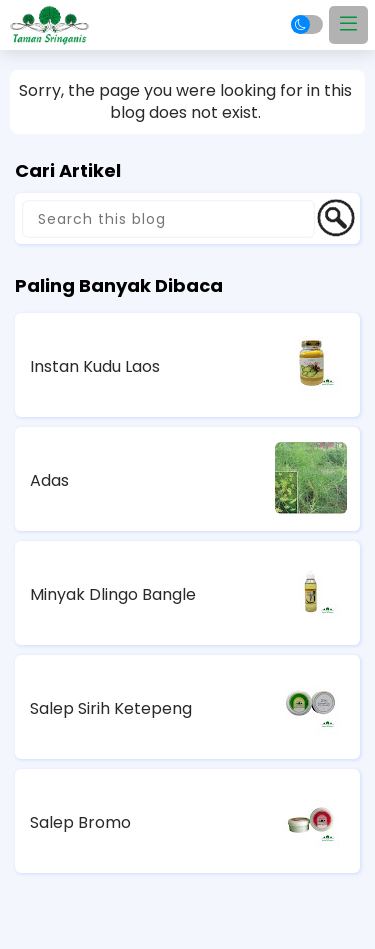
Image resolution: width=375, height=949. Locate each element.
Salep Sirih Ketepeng (111, 708)
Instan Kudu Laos (95, 366)
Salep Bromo (80, 822)
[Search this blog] (168, 219)
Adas (49, 480)
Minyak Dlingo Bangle (113, 594)
